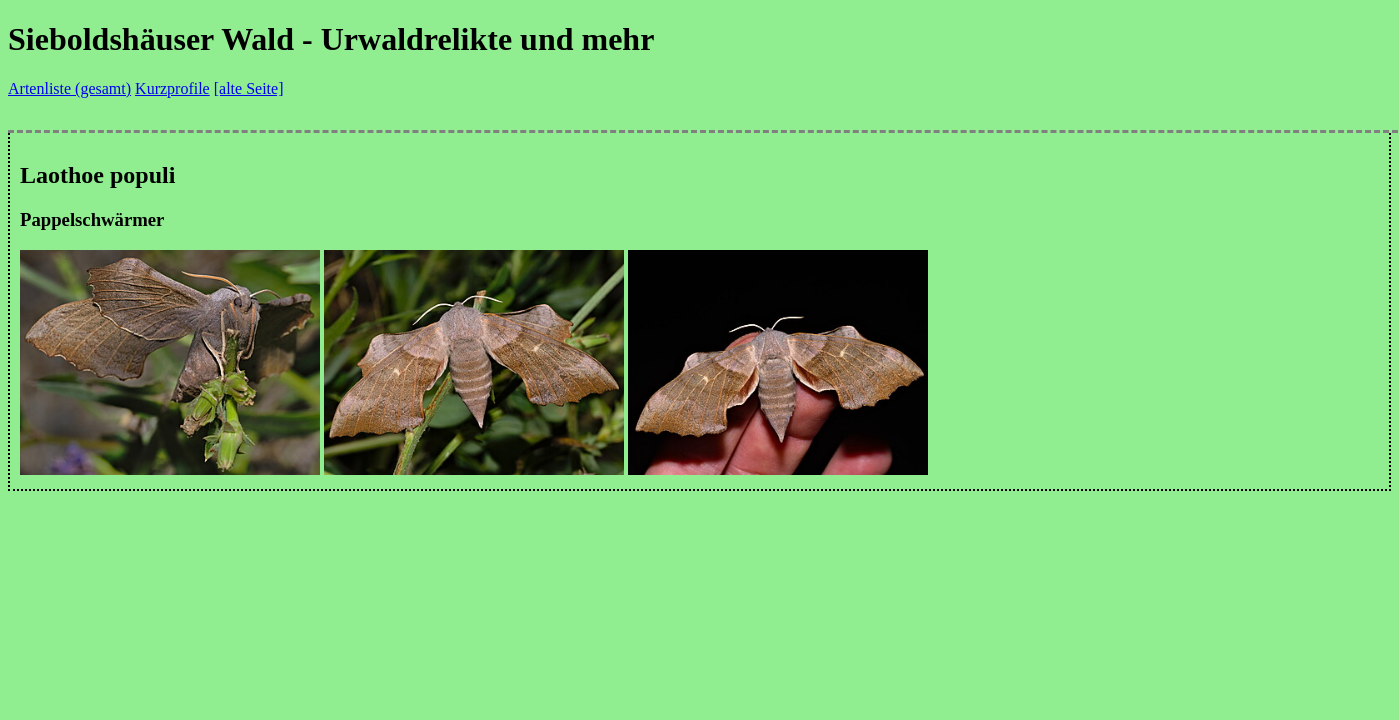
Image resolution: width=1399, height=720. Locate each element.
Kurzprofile (172, 88)
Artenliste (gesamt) (69, 88)
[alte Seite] (249, 88)
